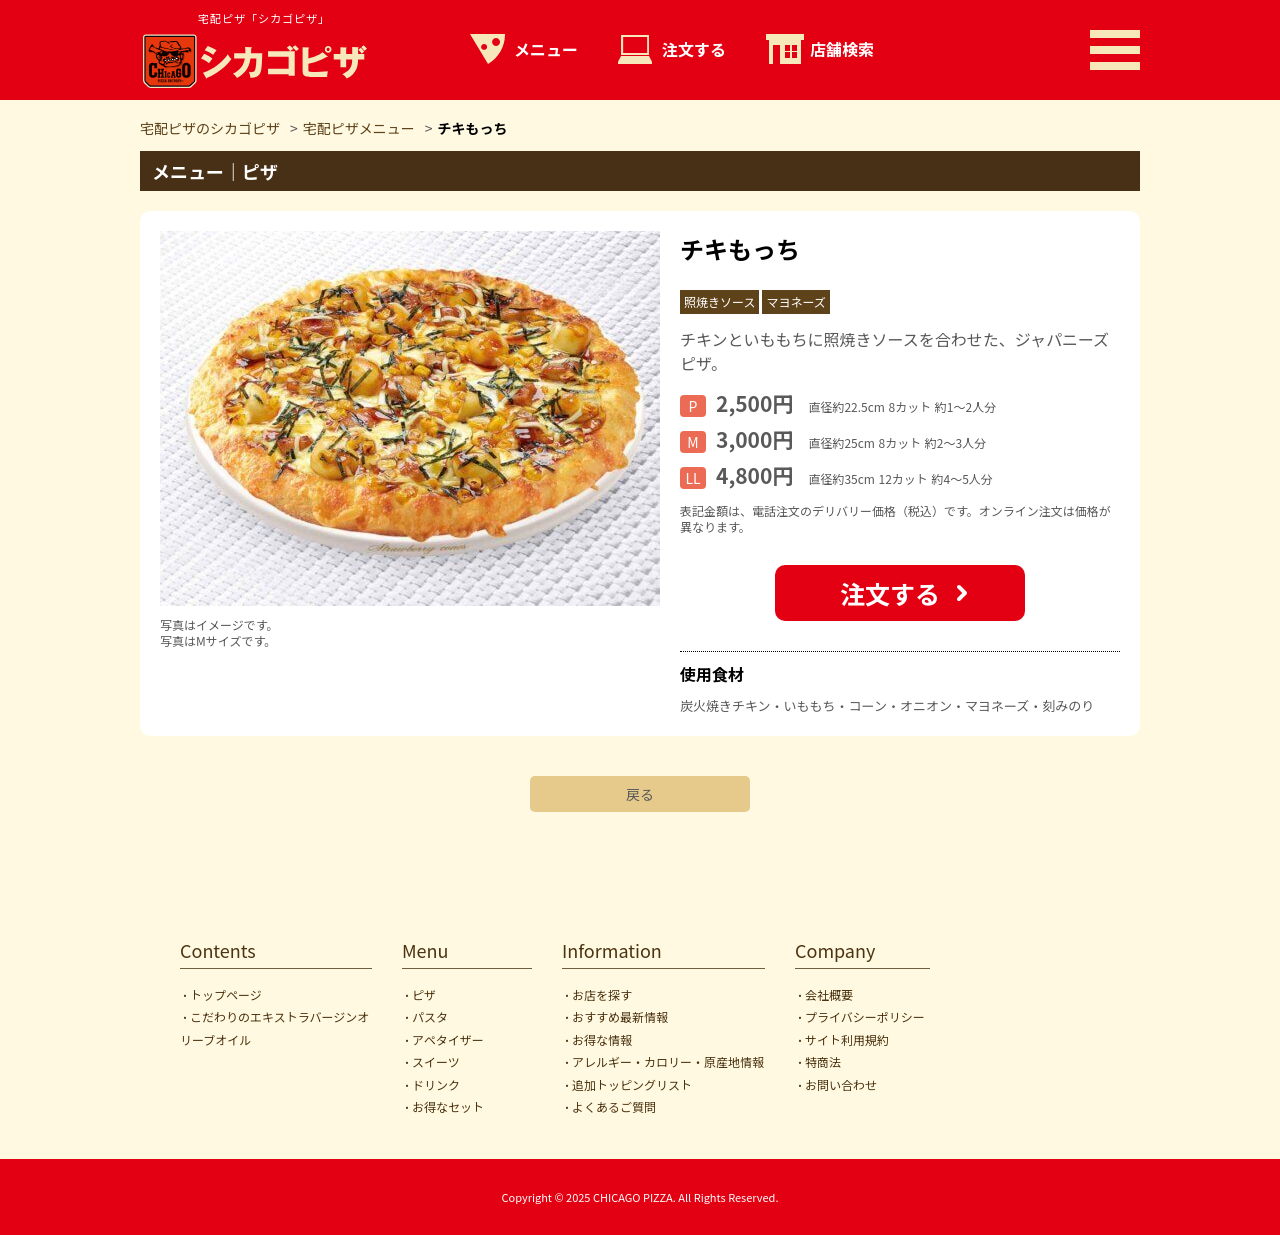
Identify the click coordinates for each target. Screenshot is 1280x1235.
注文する (694, 49)
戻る (640, 794)
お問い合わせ (841, 1084)
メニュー (546, 49)
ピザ (424, 994)
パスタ (430, 1016)
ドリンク (436, 1084)
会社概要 (829, 994)
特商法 (823, 1061)
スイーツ (436, 1061)
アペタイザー (448, 1039)
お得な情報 (602, 1039)
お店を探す (602, 994)
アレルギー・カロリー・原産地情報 (668, 1061)
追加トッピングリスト (632, 1084)
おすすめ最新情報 (620, 1016)
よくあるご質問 (614, 1106)
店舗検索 (842, 49)
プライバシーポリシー (865, 1016)
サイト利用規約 (847, 1039)
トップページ (226, 994)
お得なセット (448, 1106)
